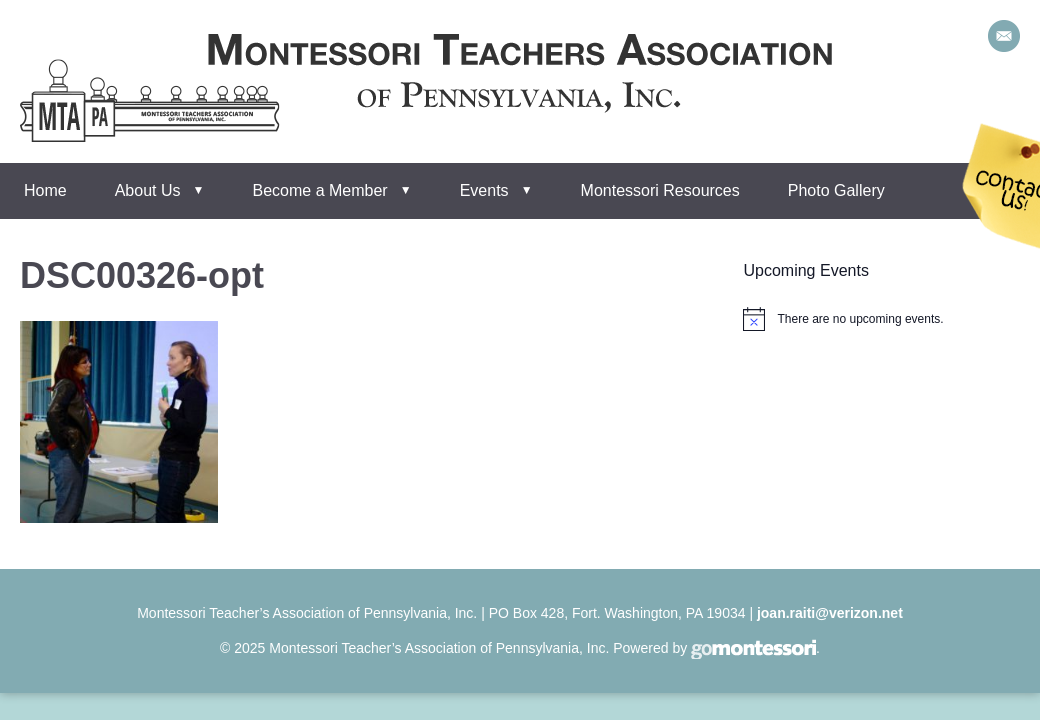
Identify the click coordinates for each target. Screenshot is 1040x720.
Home (45, 190)
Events (484, 190)
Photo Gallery (836, 190)
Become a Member (320, 190)
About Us (148, 190)
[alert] (860, 319)
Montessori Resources (660, 190)
